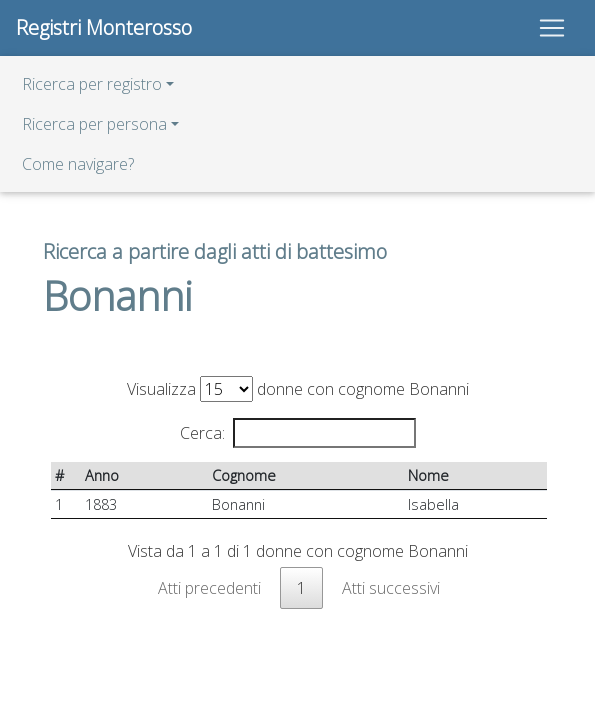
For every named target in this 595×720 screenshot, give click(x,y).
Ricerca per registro (92, 84)
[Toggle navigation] (552, 28)
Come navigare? (78, 164)
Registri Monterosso (104, 27)
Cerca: (298, 433)
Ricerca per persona (94, 124)
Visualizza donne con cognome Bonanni (298, 389)
